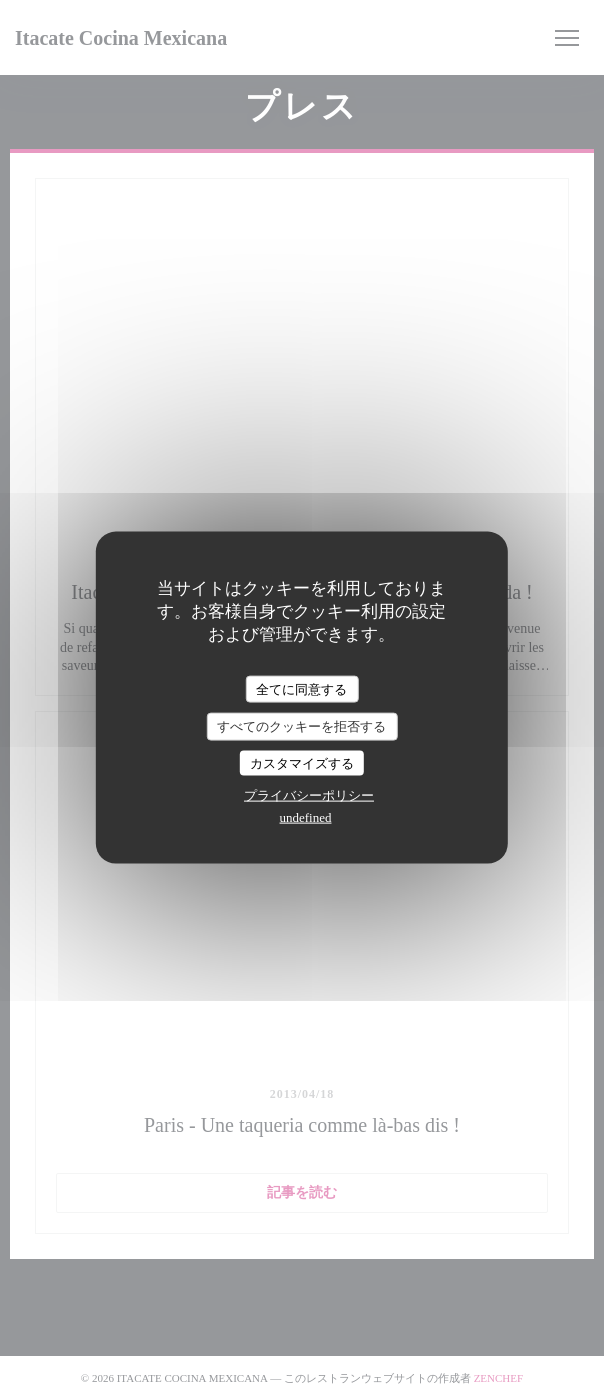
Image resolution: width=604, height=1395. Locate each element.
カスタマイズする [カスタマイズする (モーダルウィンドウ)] (302, 762)
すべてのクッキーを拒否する (301, 726)
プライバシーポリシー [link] (309, 795)
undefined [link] (306, 817)
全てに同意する (301, 688)
